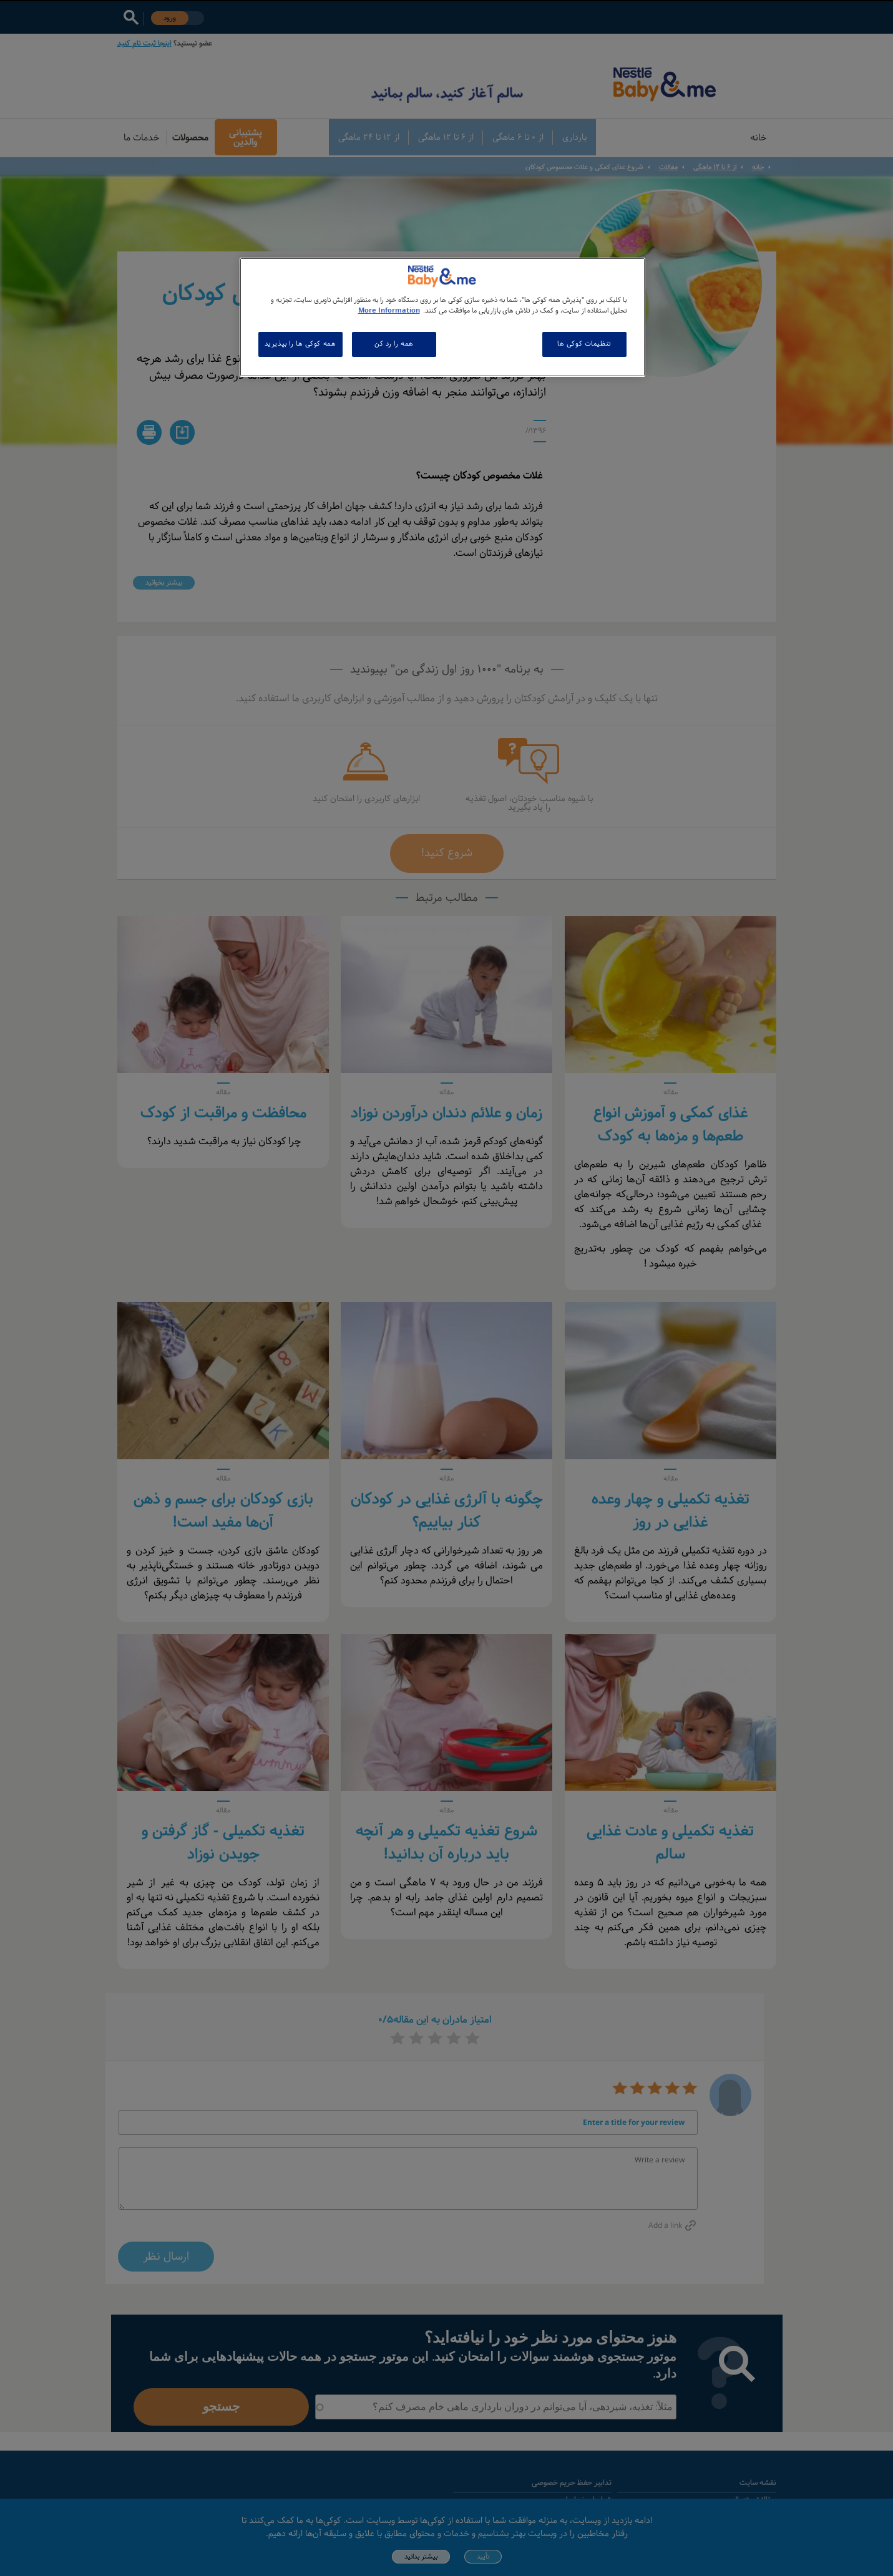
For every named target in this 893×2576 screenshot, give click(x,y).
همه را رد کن (394, 343)
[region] (442, 317)
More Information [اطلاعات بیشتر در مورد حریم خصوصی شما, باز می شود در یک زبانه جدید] (389, 310)
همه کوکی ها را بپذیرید (300, 343)
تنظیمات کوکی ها (584, 343)
